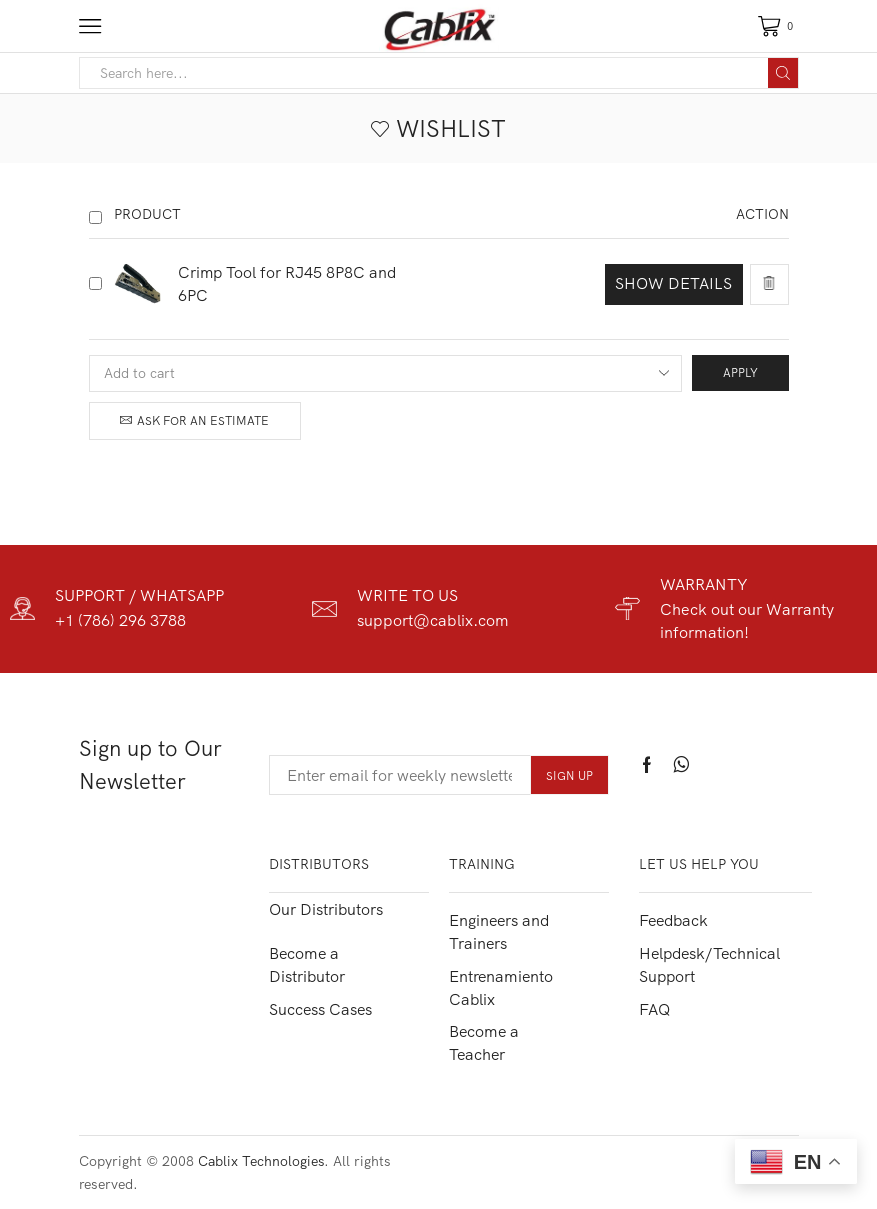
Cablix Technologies (261, 1161)
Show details (673, 283)
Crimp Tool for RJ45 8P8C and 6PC (287, 283)
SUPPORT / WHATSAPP (139, 595)
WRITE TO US (407, 595)
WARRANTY (704, 584)
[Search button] (783, 73)
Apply (740, 372)
